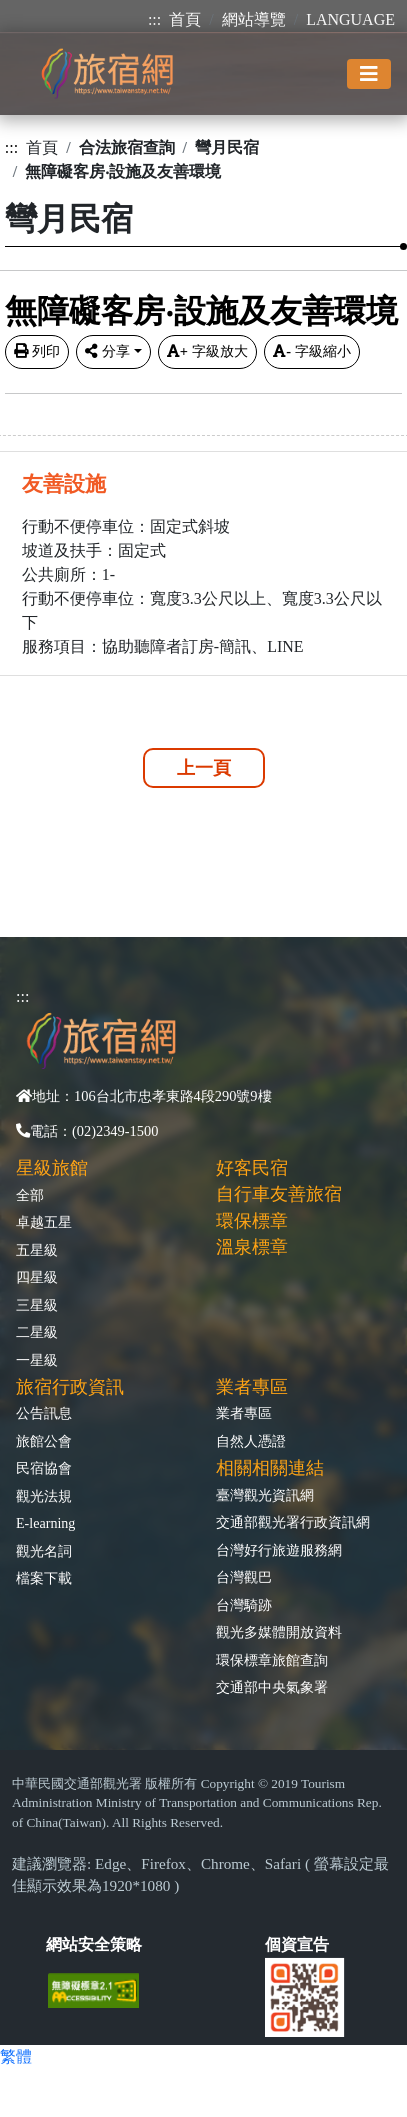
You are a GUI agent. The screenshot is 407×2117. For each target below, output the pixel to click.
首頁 (185, 19)
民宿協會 (44, 1468)
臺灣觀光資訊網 (265, 1495)
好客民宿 (252, 1168)
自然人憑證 (251, 1441)
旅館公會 (44, 1441)
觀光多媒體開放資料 (279, 1632)
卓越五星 (44, 1222)
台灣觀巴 (244, 1577)
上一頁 (204, 768)
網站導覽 (254, 19)
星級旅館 (52, 1168)
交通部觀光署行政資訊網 (293, 1522)
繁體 (16, 2056)
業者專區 (244, 1413)
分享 (107, 351)
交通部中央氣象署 (272, 1687)
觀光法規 (44, 1496)
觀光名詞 (44, 1551)
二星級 (37, 1332)
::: (154, 19)
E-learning (45, 1523)
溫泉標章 (252, 1247)
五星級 (37, 1250)
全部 (30, 1195)
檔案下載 (44, 1578)
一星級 (37, 1360)
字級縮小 (312, 351)
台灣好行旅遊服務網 (279, 1550)
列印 (37, 351)
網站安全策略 (94, 1944)
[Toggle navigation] (369, 74)
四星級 (37, 1277)
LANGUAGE (350, 19)
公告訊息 (44, 1413)
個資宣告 (297, 1944)
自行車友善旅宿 (279, 1194)
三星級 (37, 1305)
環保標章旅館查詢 (272, 1660)
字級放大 (207, 351)
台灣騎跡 (244, 1605)
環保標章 (252, 1221)
